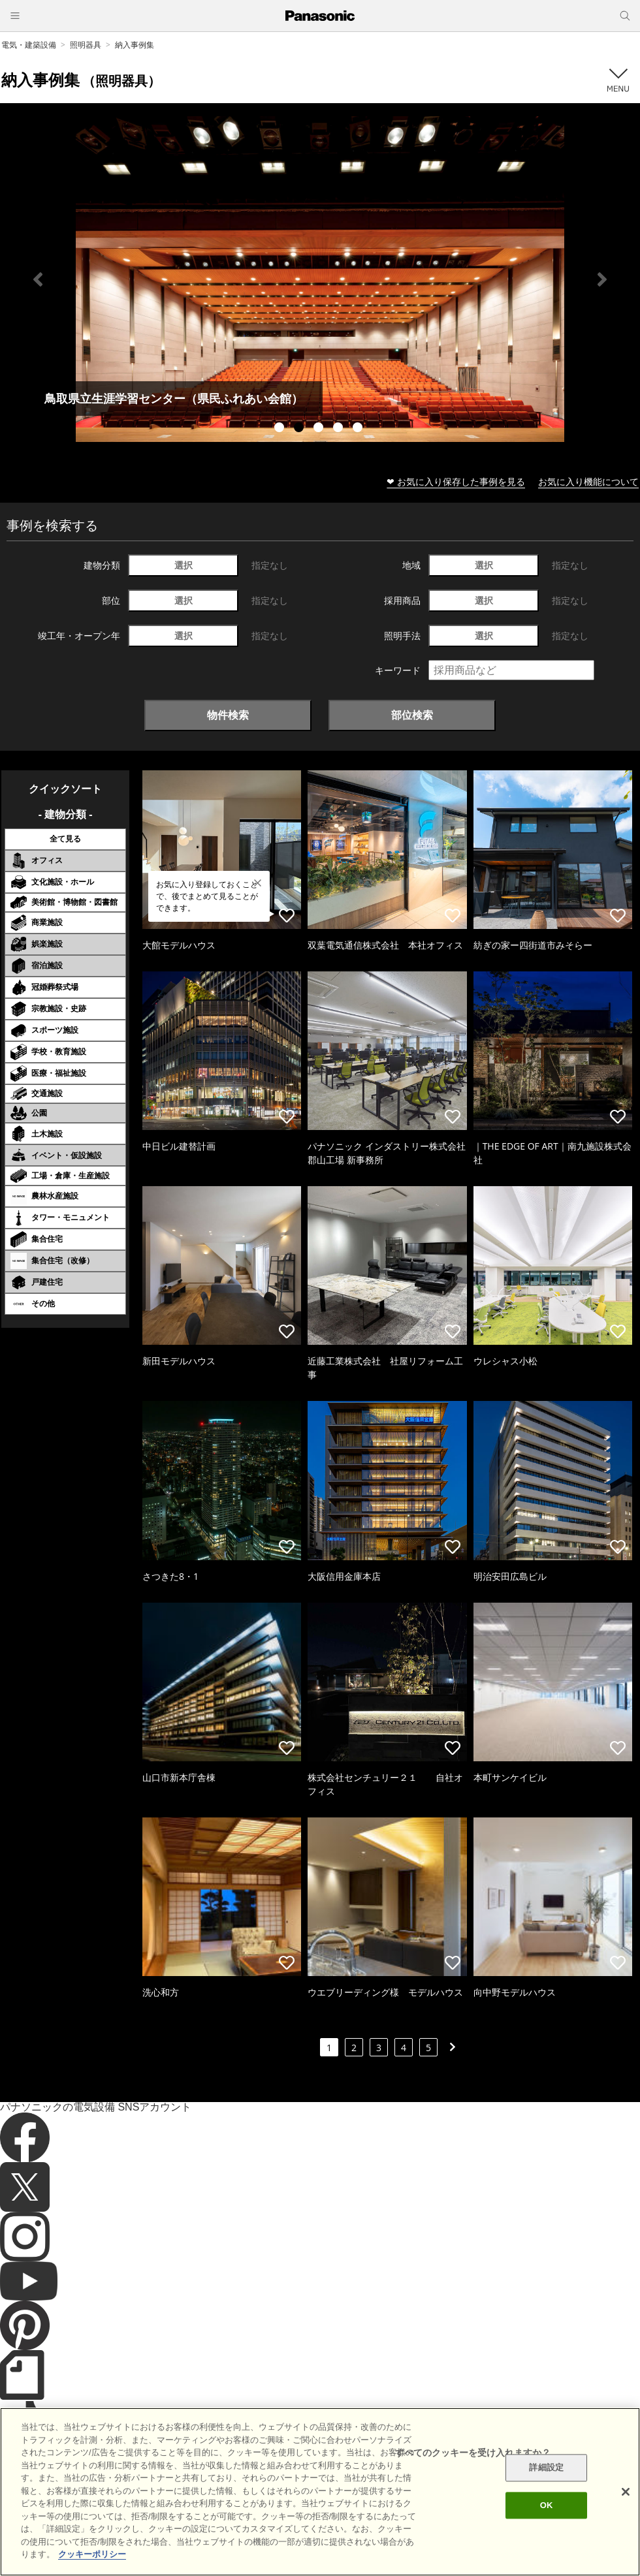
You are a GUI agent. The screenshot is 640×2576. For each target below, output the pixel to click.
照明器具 (85, 44)
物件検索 (228, 715)
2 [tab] (300, 428)
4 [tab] (339, 428)
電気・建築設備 (28, 44)
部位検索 (412, 715)
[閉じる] (625, 2491)
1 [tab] (280, 428)
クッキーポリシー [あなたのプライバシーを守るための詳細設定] (92, 2554)
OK (546, 2505)
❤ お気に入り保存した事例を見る (456, 481)
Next (602, 279)
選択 (183, 565)
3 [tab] (320, 428)
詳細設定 (546, 2468)
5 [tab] (359, 428)
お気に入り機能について (588, 481)
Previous (38, 279)
